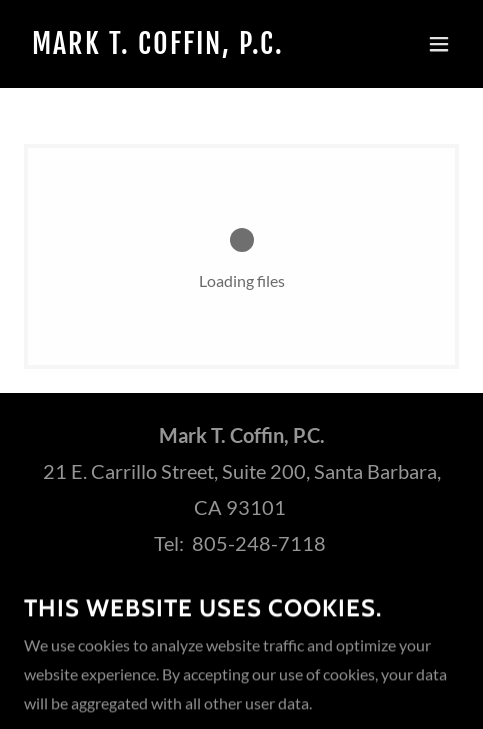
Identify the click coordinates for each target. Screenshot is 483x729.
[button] (439, 44)
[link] (176, 47)
